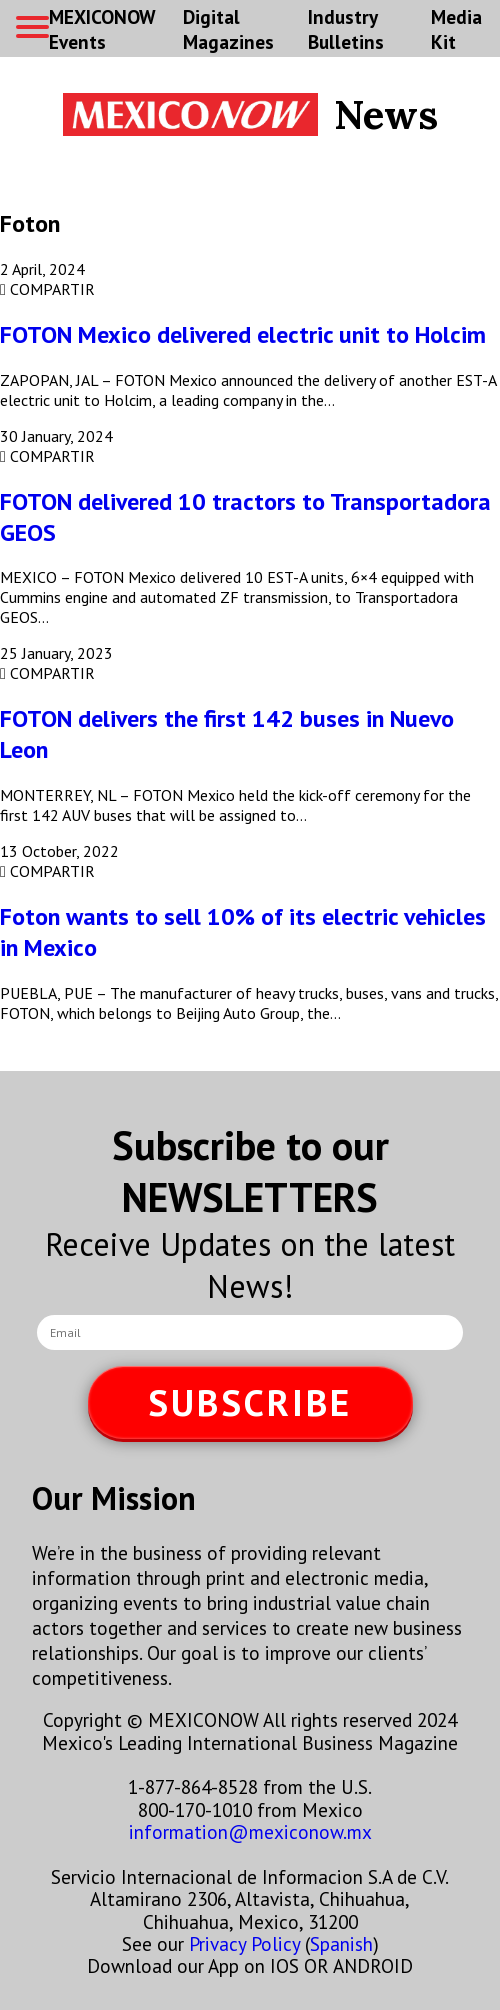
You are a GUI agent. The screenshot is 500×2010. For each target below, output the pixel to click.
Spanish (341, 1943)
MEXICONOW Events (102, 29)
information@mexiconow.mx (250, 1831)
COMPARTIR (47, 289)
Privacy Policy (244, 1943)
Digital (228, 29)
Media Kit (456, 29)
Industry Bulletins (346, 29)
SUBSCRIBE (250, 1402)
